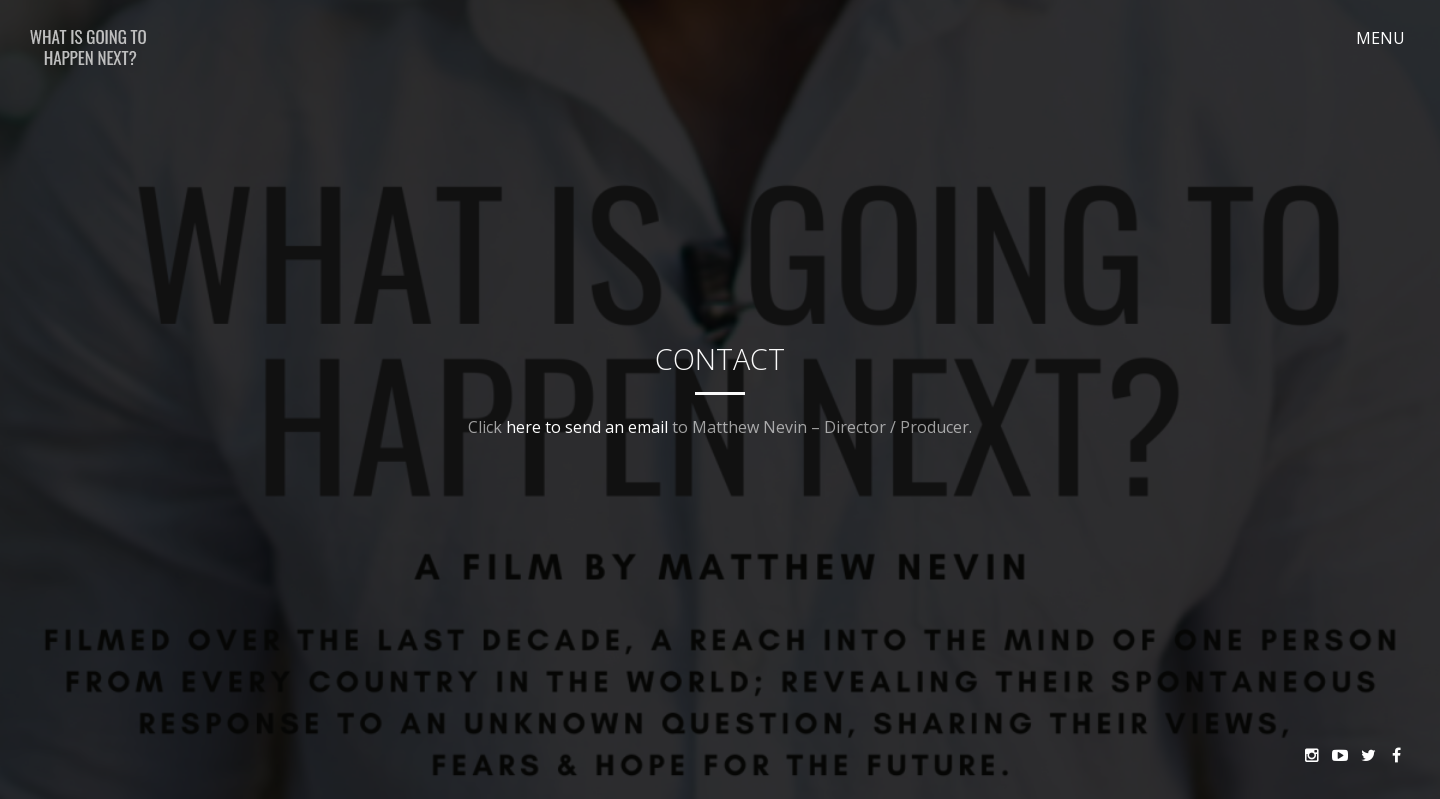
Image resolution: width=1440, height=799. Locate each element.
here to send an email (587, 427)
